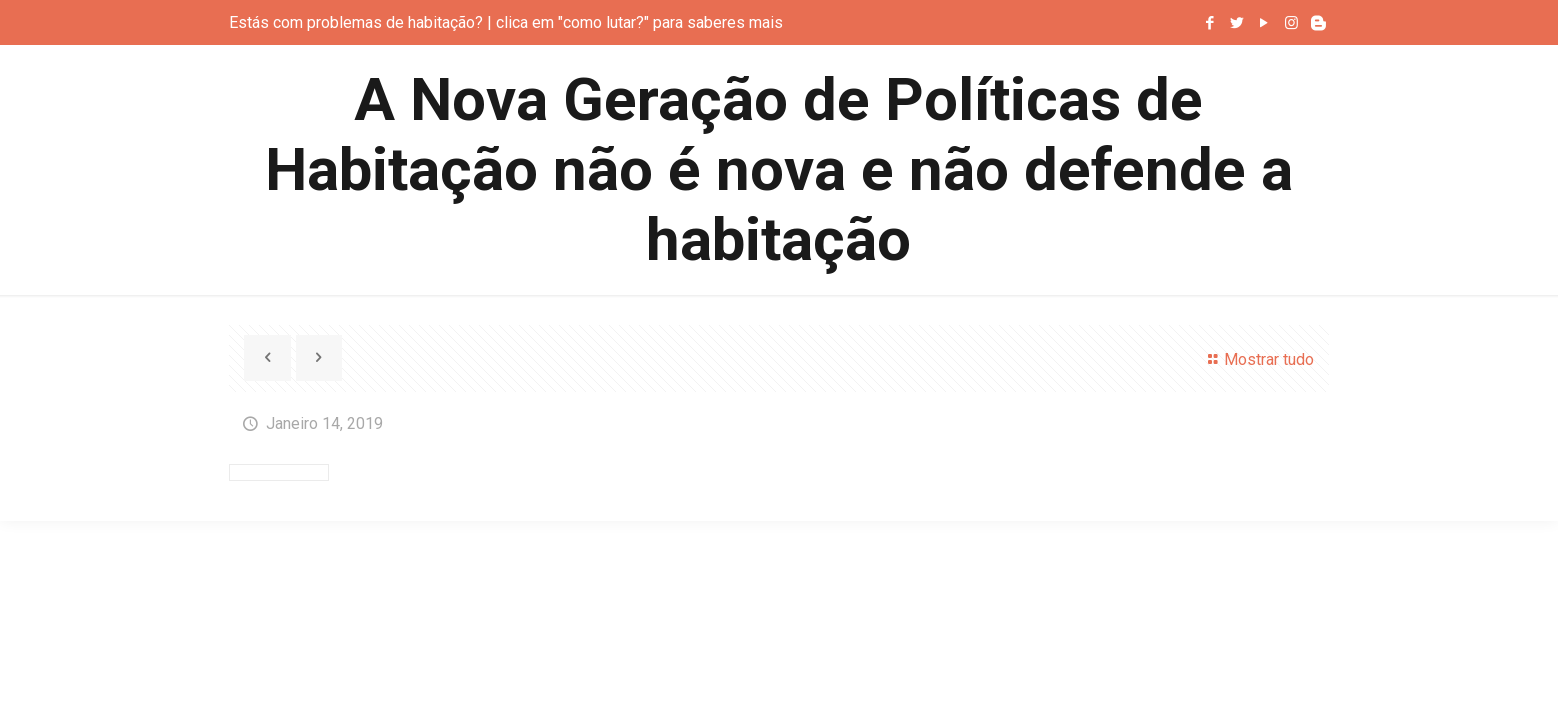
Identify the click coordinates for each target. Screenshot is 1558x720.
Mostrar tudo (1257, 359)
